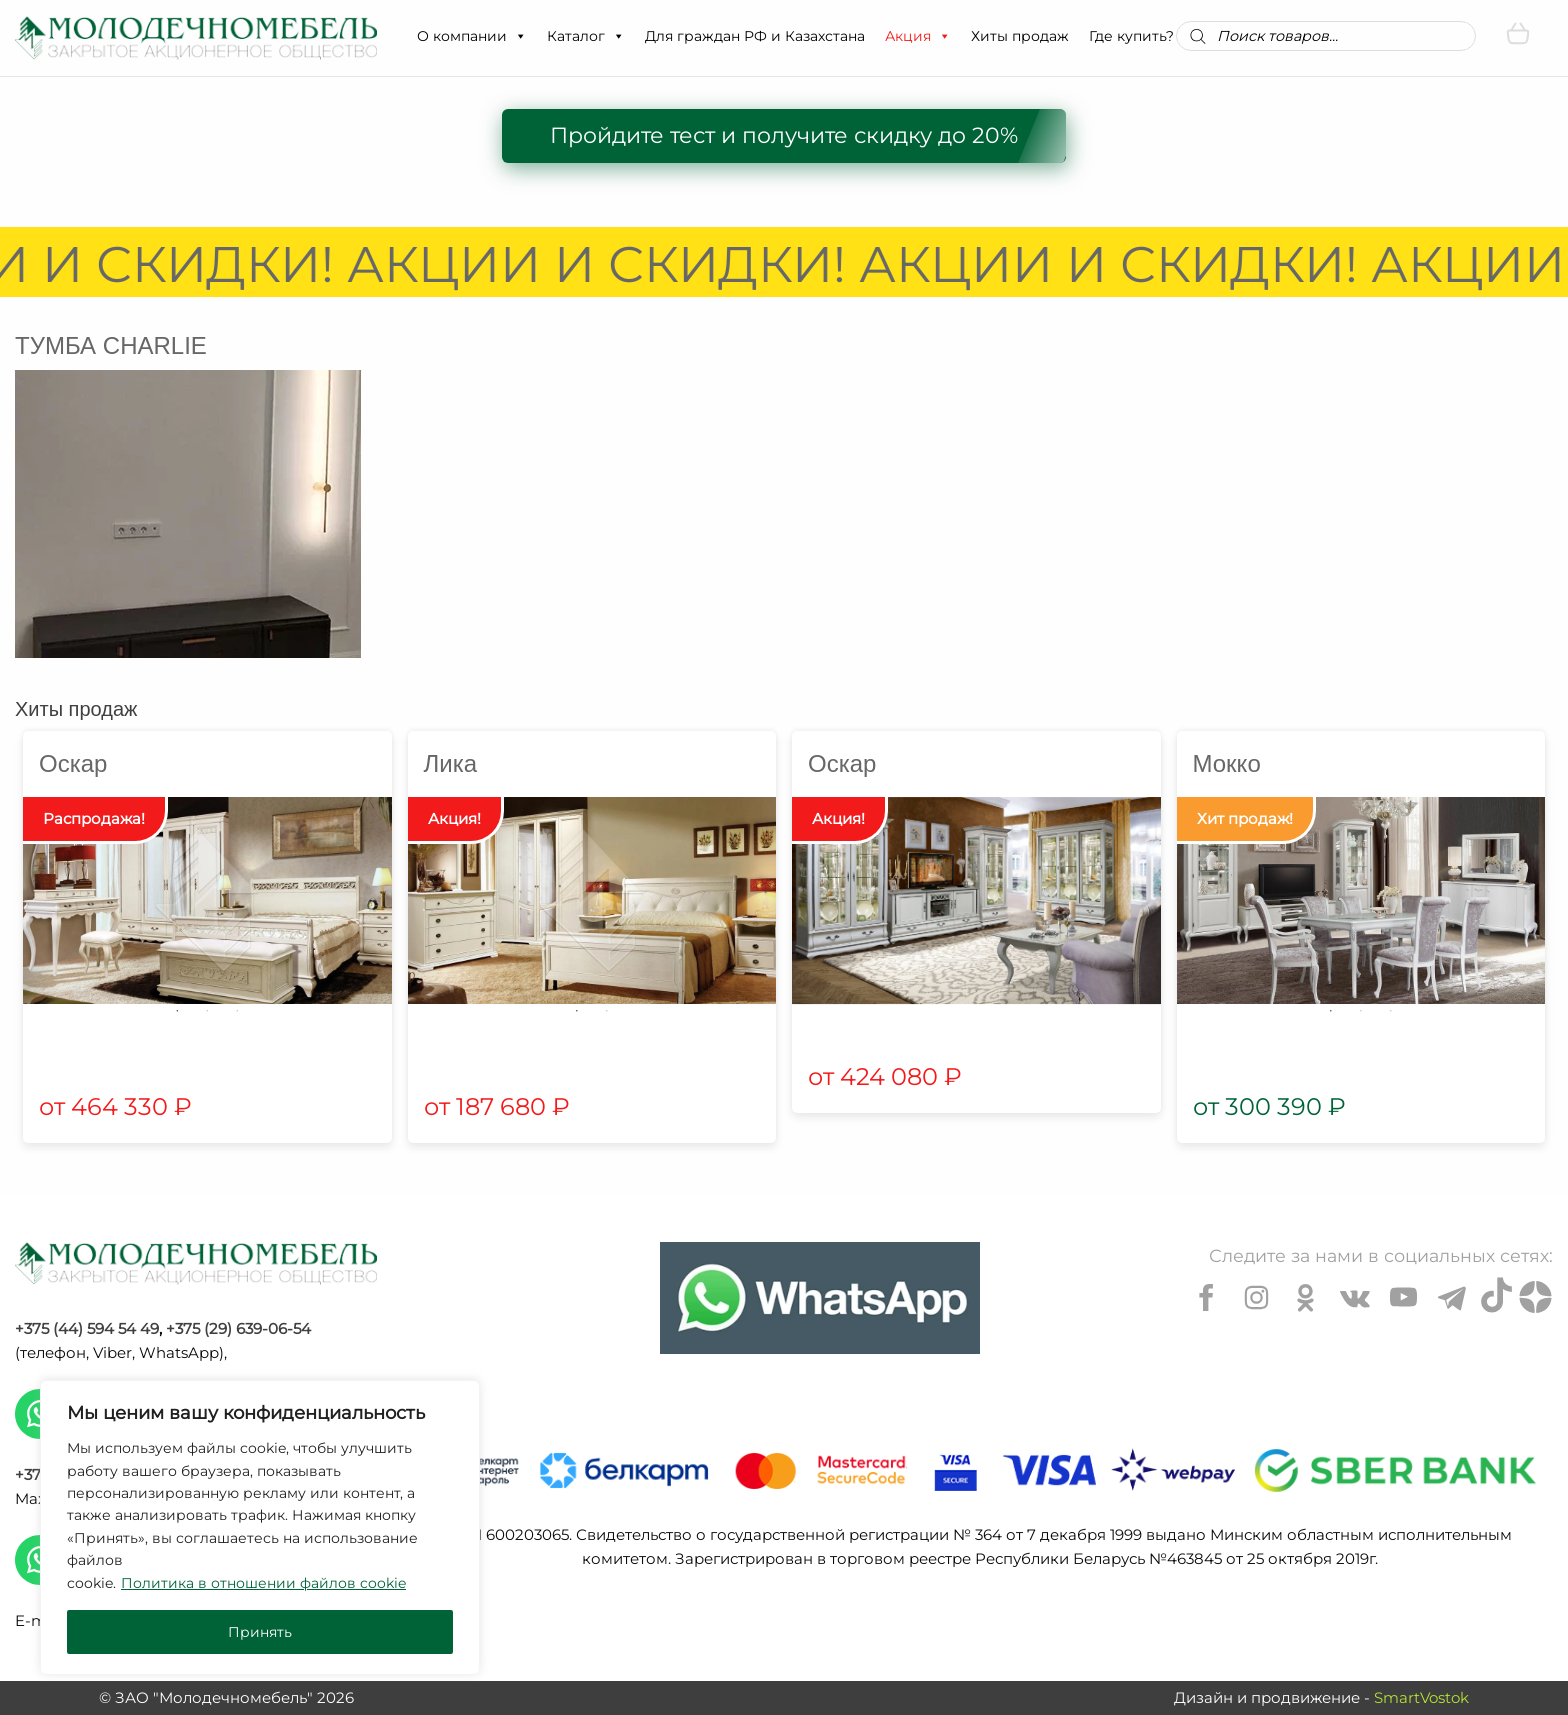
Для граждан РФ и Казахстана (755, 36)
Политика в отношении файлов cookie (263, 1583)
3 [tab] (237, 1011)
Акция (918, 36)
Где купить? (1131, 36)
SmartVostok (1421, 1697)
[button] (520, 36)
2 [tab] (207, 1011)
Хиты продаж (1020, 36)
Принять (260, 1632)
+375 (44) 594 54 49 (87, 1328)
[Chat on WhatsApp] (820, 1298)
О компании (472, 36)
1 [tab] (177, 1011)
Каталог (586, 36)
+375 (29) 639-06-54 (238, 1328)
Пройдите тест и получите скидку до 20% (784, 135)
